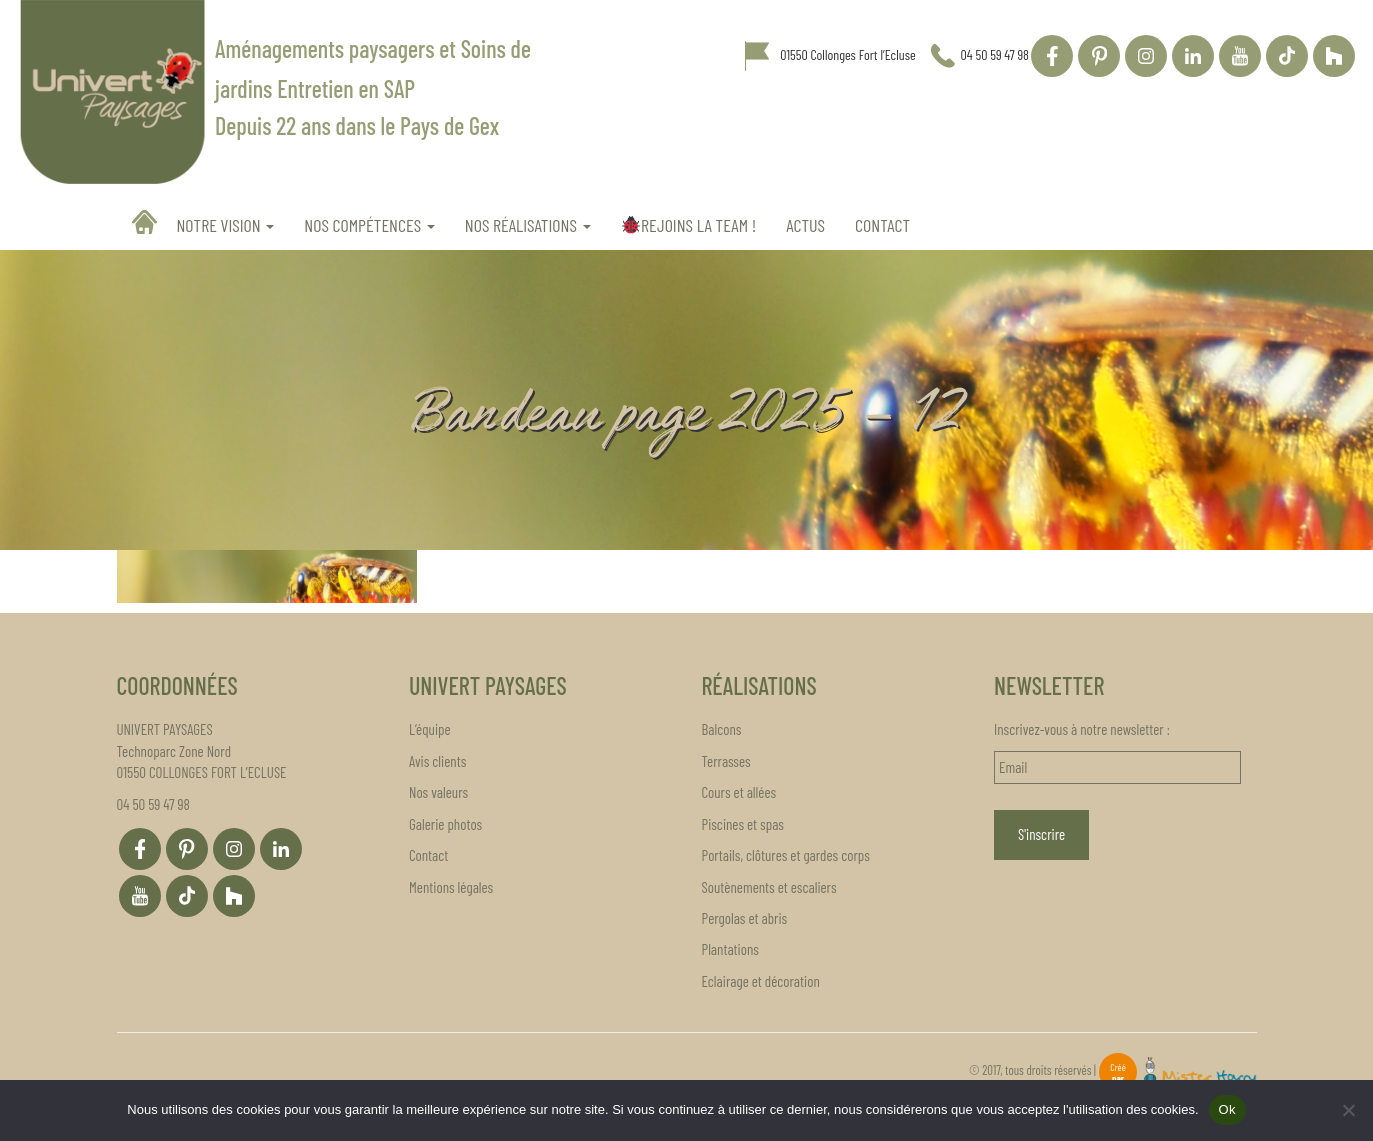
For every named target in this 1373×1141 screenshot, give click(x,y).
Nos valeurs (438, 792)
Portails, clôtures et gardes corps (786, 855)
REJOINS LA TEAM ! (689, 225)
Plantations (730, 949)
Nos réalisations (528, 225)
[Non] (1348, 1110)
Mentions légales (451, 887)
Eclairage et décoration (761, 981)
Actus (805, 225)
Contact (882, 225)
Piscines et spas (743, 824)
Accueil (147, 222)
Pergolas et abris (745, 918)
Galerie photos (445, 824)
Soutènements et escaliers (769, 887)
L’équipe (430, 729)
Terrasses (726, 761)
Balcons (722, 729)
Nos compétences (369, 225)
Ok (1227, 1109)
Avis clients (437, 761)
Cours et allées (739, 792)
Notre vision (226, 225)
